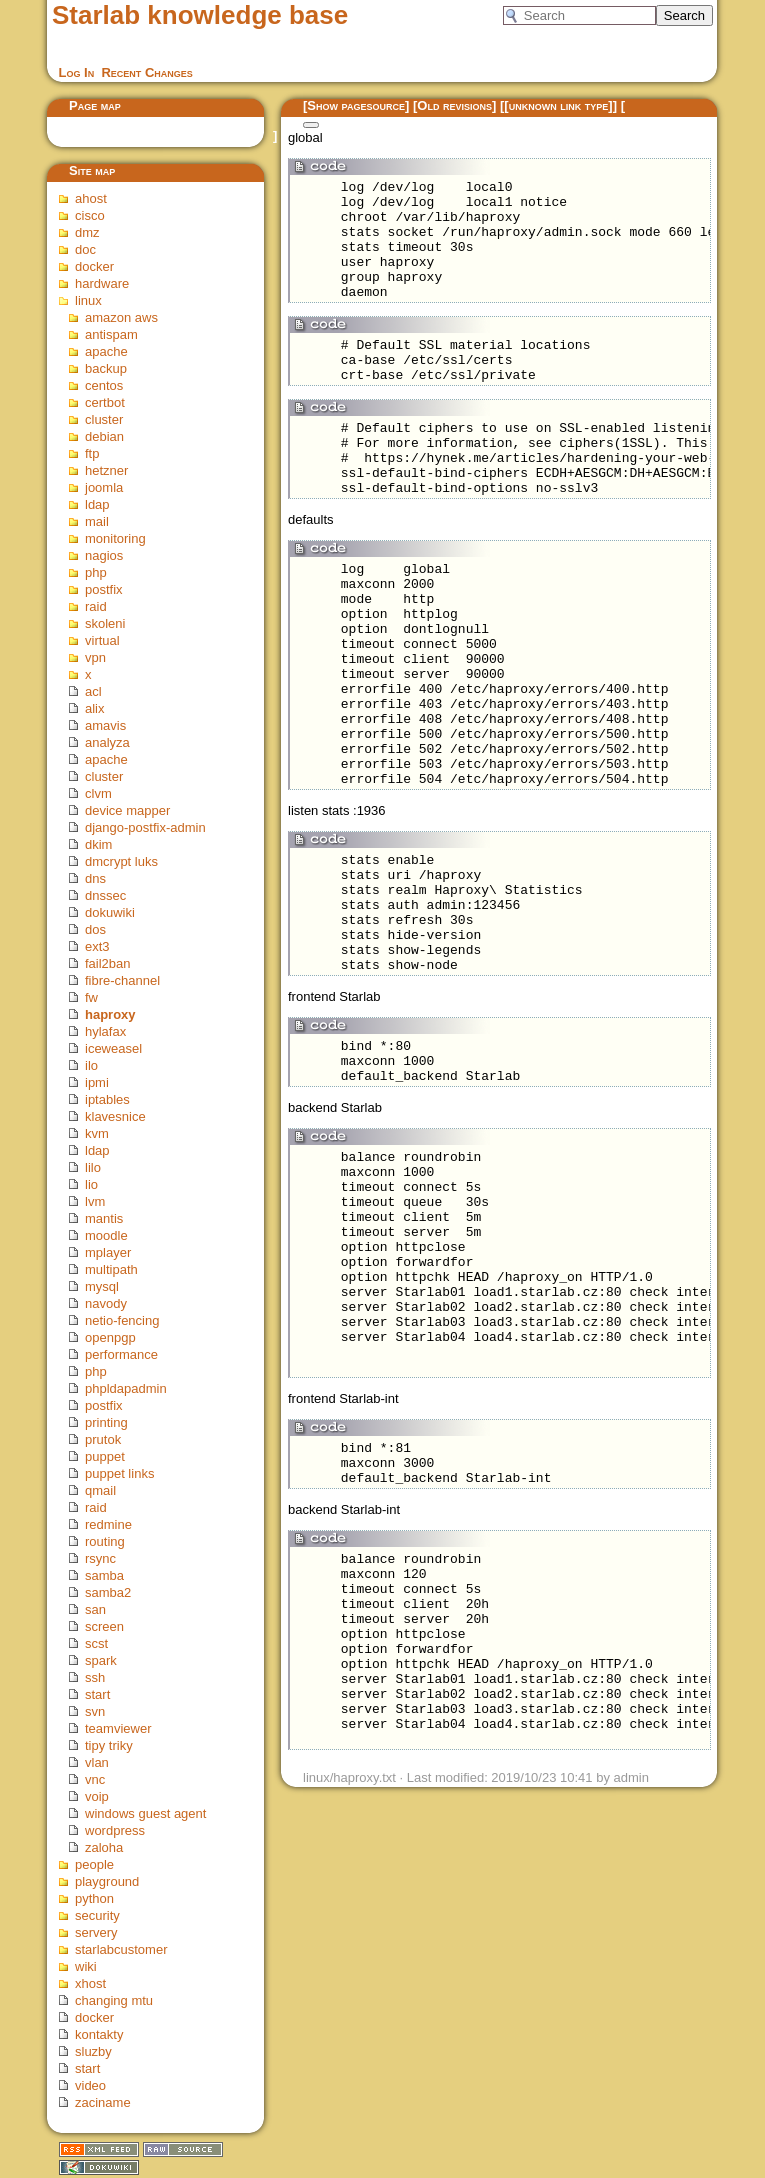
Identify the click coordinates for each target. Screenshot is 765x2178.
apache (106, 351)
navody (106, 1303)
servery (96, 1932)
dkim (98, 844)
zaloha (104, 1847)
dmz (87, 232)
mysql (102, 1286)
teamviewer (118, 1728)
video (90, 2085)
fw (91, 997)
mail (97, 521)
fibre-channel (122, 980)
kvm (97, 1133)
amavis (105, 725)
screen (104, 1626)
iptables (107, 1099)
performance (121, 1354)
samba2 (108, 1592)
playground (107, 1881)
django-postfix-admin (145, 827)
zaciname (103, 2102)
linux (88, 300)
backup (106, 368)
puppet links (119, 1473)
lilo (93, 1167)
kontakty (99, 2034)
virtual (102, 640)
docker (94, 266)
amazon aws (121, 317)
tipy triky (109, 1745)
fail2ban (108, 963)
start (97, 1694)
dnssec (105, 895)
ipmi (97, 1082)
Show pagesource (356, 105)
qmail (100, 1490)
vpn (95, 657)
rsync (100, 1558)
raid (96, 606)
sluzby (93, 2051)
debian (104, 436)
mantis (104, 1218)
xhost (90, 1983)
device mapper (127, 810)
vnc (95, 1779)
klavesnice (115, 1116)
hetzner (106, 470)
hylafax (105, 1031)
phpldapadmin (126, 1388)
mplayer (108, 1252)
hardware (102, 283)
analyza (107, 742)
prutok (103, 1439)
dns (95, 878)
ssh (95, 1677)
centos (104, 385)
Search (684, 15)
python (94, 1898)
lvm (95, 1201)
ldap (97, 504)
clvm (98, 793)
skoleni (105, 623)
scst (96, 1643)
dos (95, 929)
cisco (90, 215)
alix (95, 708)
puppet (105, 1456)
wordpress (115, 1830)
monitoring (115, 538)
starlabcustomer (121, 1949)
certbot (105, 402)
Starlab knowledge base (200, 15)
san (95, 1609)
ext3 (97, 946)
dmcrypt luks (121, 861)
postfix (104, 589)
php (96, 572)
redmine (108, 1524)
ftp (92, 453)
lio (91, 1184)
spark (101, 1660)
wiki (86, 1966)
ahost (91, 198)
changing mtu (114, 2000)
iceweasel (113, 1048)
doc (85, 249)
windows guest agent (145, 1813)
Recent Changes (146, 72)
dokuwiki (110, 912)
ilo (91, 1065)
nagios (104, 555)
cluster (104, 419)
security (97, 1915)
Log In (77, 72)
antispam (111, 334)
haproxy (110, 1014)
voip (97, 1796)
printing (106, 1422)
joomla (104, 487)
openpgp (110, 1337)
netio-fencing (122, 1320)
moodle (106, 1235)
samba (104, 1575)
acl (93, 691)
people (94, 1864)
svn (95, 1711)
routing (105, 1541)
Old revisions (454, 105)
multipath (111, 1269)
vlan (97, 1762)
